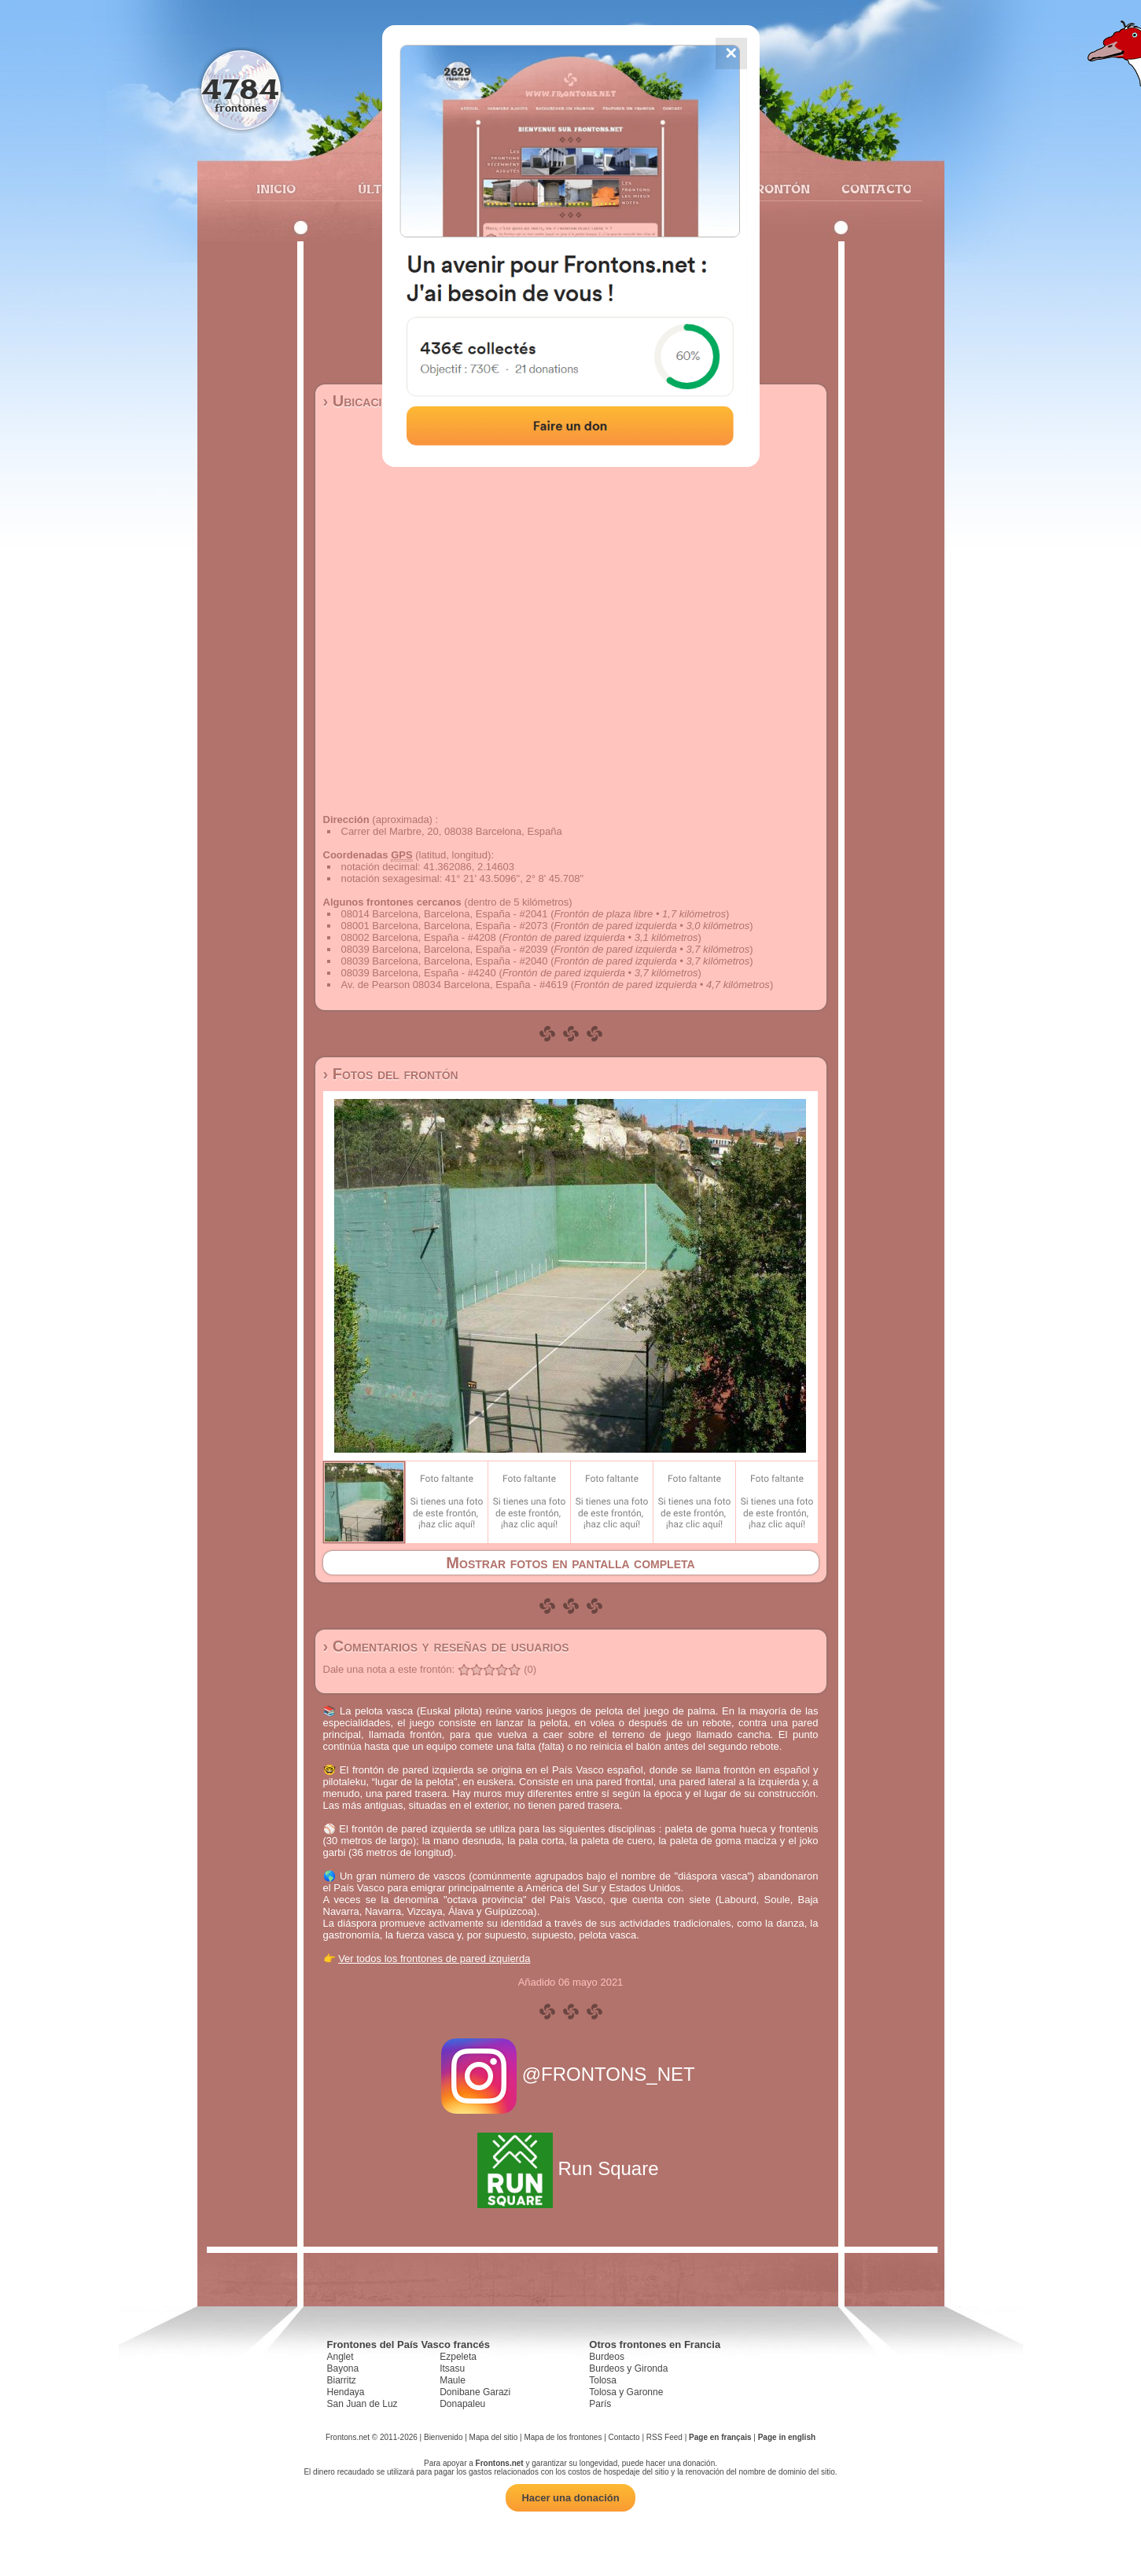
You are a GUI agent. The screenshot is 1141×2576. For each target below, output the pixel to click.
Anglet (340, 2356)
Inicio (276, 189)
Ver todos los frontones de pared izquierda (434, 1958)
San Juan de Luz (362, 2403)
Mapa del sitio (493, 2437)
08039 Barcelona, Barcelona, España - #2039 (444, 949)
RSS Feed (664, 2437)
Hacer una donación (570, 2498)
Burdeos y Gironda (628, 2368)
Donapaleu (462, 2403)
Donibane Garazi (475, 2392)
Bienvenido (443, 2437)
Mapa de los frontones (563, 2437)
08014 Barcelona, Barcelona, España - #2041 (444, 914)
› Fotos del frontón (390, 1073)
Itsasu (452, 2368)
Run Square (570, 2168)
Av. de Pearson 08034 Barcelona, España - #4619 (455, 984)
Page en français (720, 2437)
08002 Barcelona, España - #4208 (418, 937)
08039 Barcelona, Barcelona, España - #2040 (444, 961)
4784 (240, 88)
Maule (453, 2380)
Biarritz (341, 2380)
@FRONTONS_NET (570, 2074)
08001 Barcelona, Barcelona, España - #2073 (444, 926)
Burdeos (606, 2356)
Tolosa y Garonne (626, 2392)
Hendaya (346, 2392)
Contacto (870, 189)
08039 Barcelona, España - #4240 (418, 973)
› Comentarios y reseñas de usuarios (446, 1646)
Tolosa (603, 2380)
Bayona (343, 2368)
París (600, 2403)
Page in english (786, 2437)
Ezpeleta (458, 2356)
